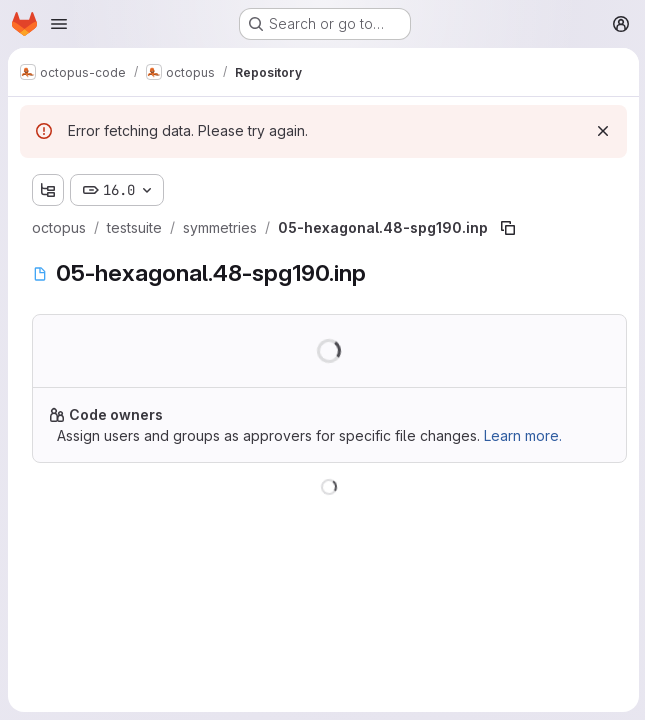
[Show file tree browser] (48, 190)
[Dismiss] (601, 131)
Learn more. (523, 435)
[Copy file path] (508, 228)
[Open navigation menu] (59, 24)
